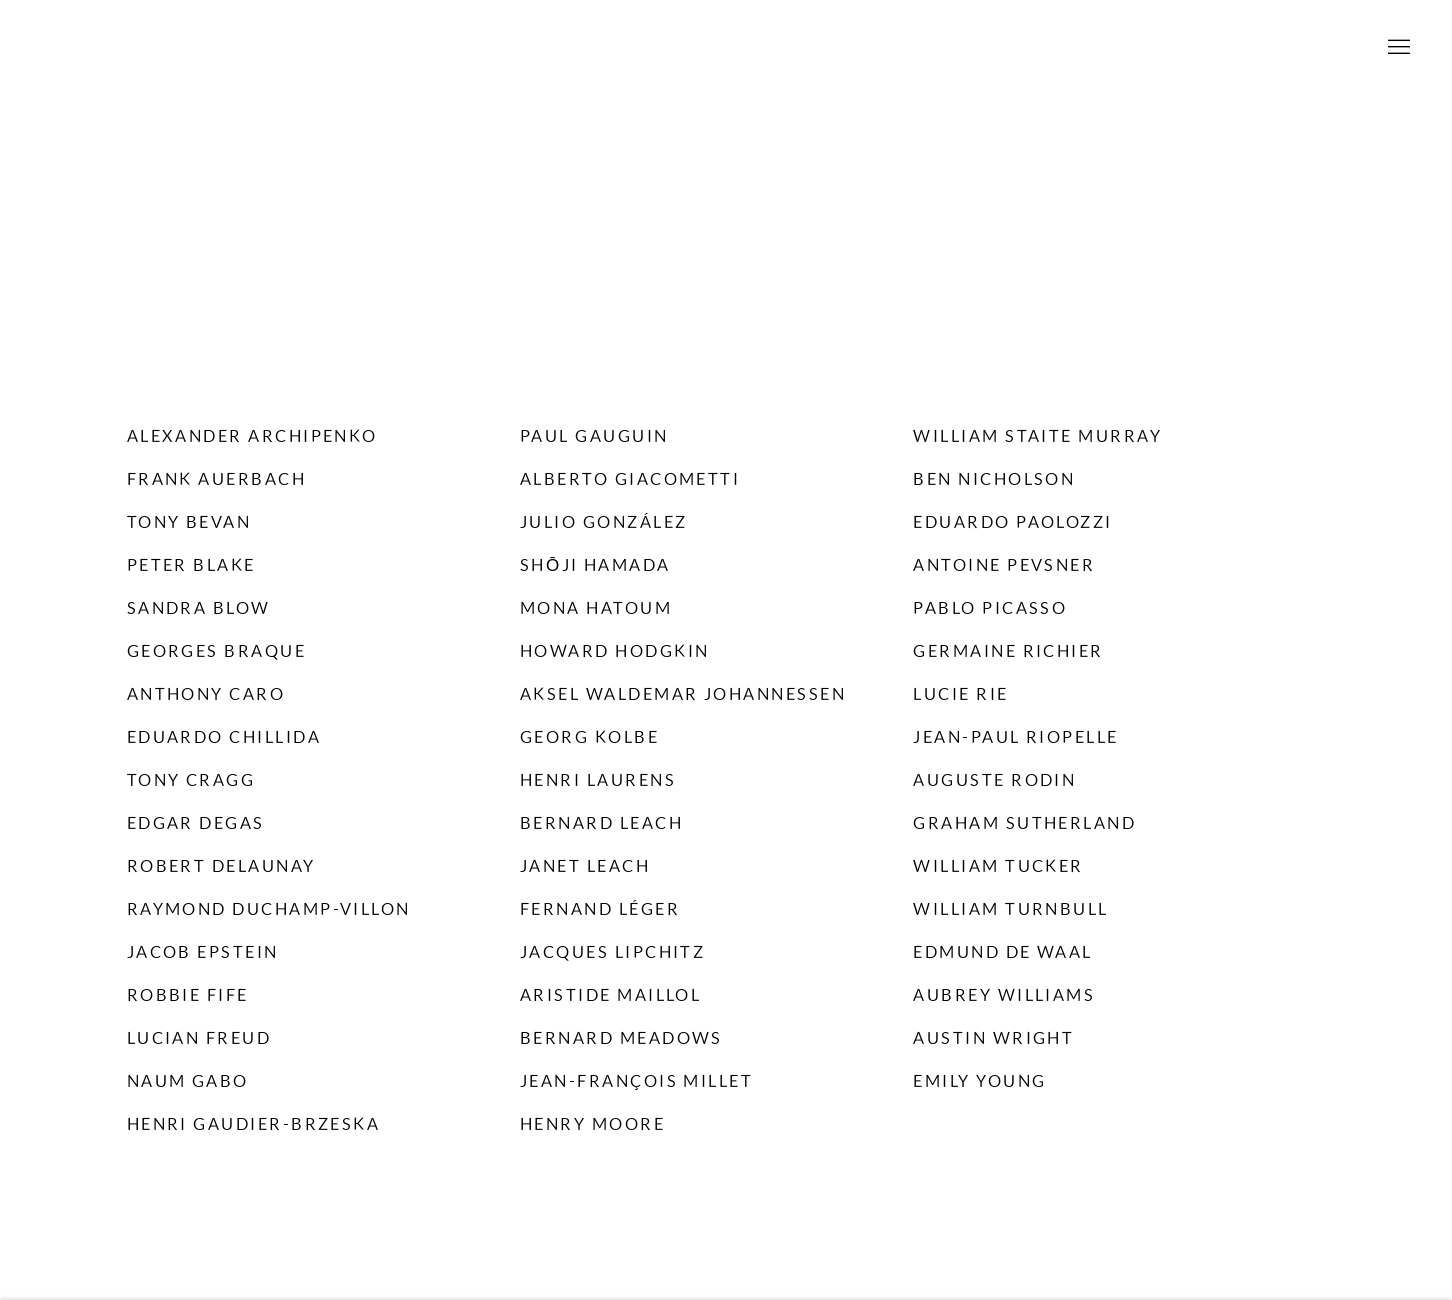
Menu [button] (1397, 48)
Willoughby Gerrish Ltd (726, 48)
